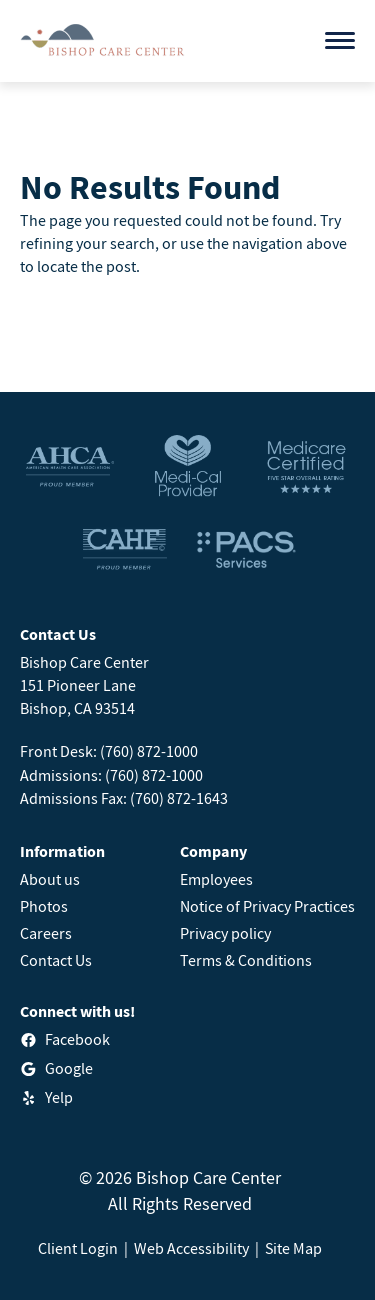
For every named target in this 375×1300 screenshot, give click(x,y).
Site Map (293, 1248)
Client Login (78, 1248)
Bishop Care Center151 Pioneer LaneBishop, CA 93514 (84, 685)
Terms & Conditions (246, 960)
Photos (44, 906)
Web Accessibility (191, 1248)
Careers (46, 933)
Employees (216, 879)
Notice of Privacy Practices (267, 906)
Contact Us (56, 960)
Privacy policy (225, 933)
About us (50, 879)
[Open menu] (340, 40)
